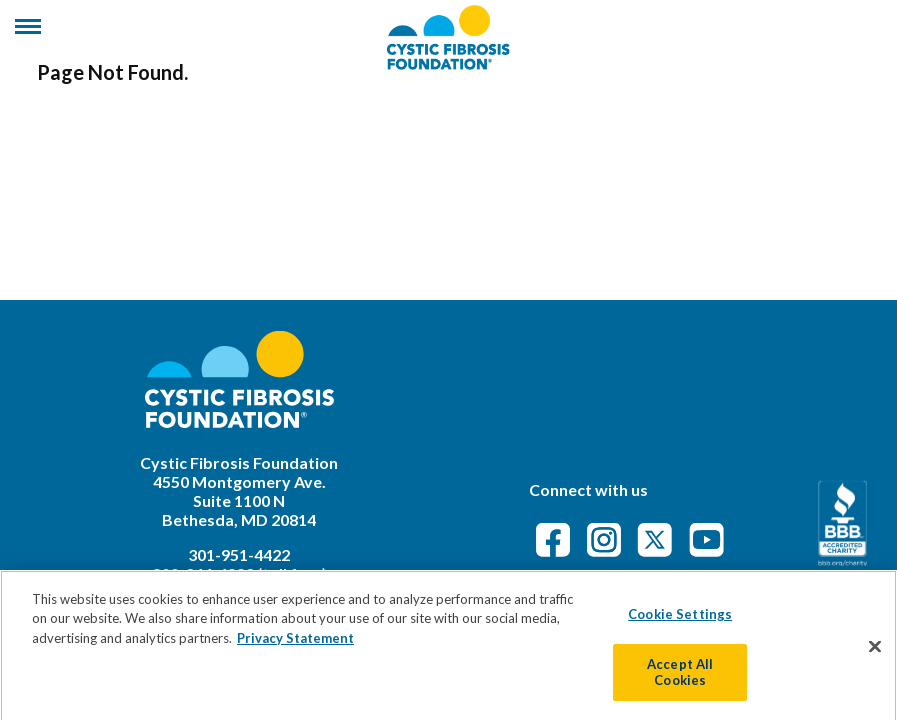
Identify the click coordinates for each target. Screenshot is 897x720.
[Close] (875, 655)
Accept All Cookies (680, 681)
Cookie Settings (680, 623)
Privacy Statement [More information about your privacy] (295, 647)
